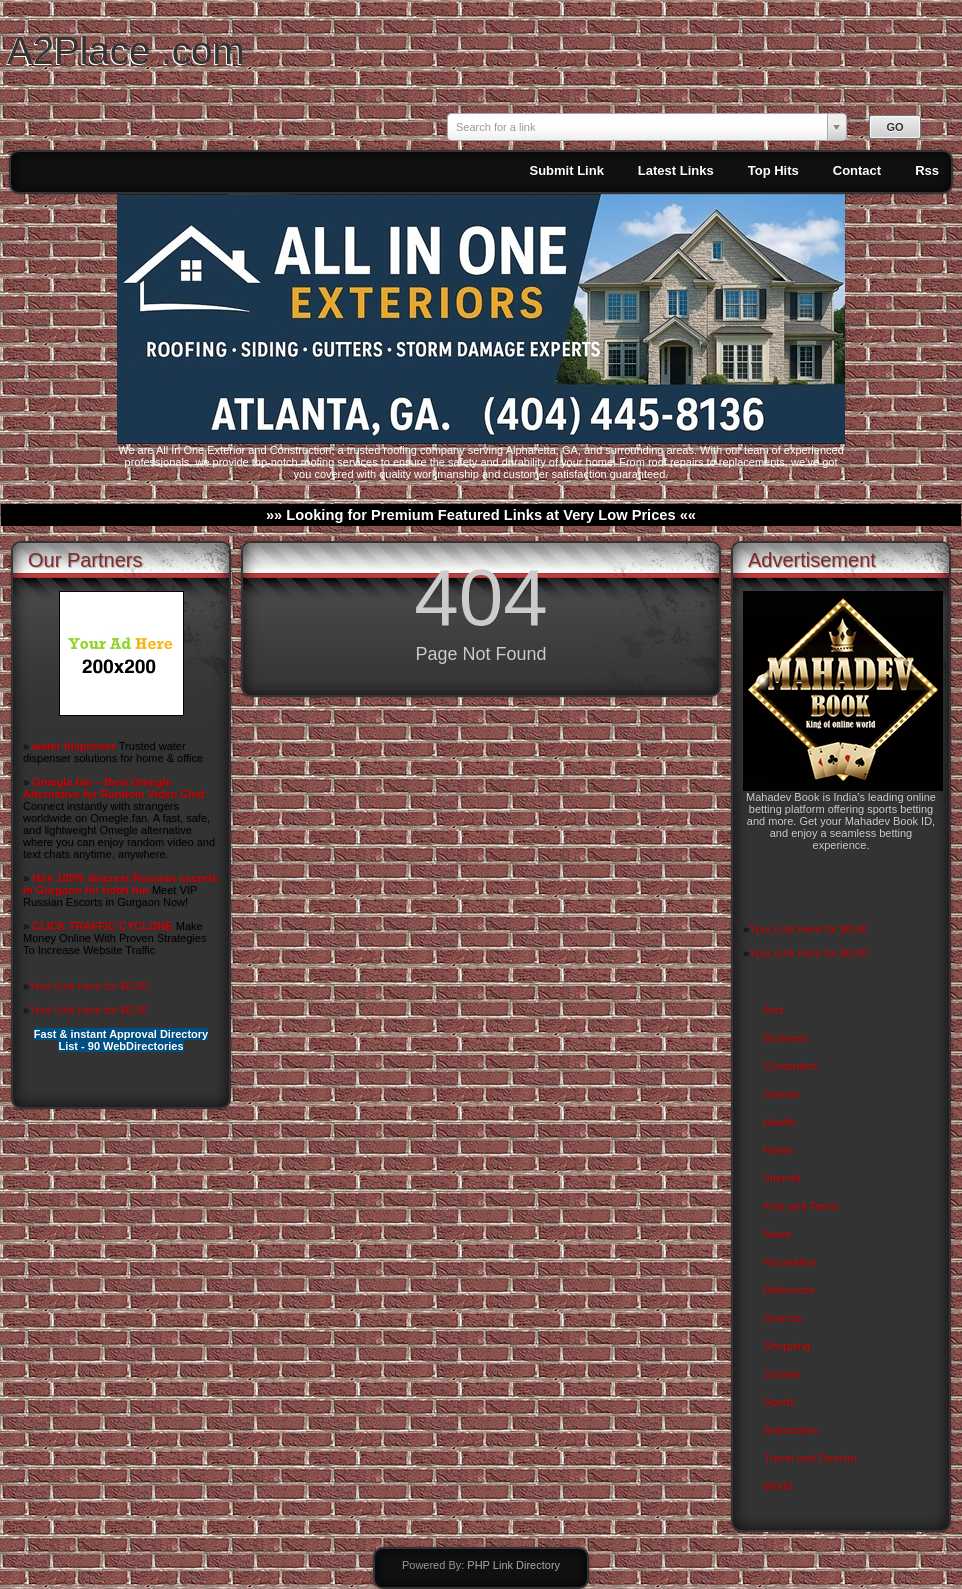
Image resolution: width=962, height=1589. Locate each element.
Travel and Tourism (810, 1458)
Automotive (791, 1430)
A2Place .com (126, 50)
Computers (791, 1066)
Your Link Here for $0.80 (88, 986)
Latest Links (676, 170)
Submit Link (566, 170)
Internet (782, 1178)
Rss (927, 170)
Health (780, 1122)
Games (781, 1094)
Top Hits (773, 170)
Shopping (787, 1346)
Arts (774, 1010)
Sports (780, 1402)
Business (786, 1038)
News (778, 1234)
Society (782, 1374)
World (778, 1486)
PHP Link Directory (513, 1565)
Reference (789, 1290)
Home (778, 1150)
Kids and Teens (801, 1206)
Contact (857, 170)
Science (783, 1318)
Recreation (790, 1262)
